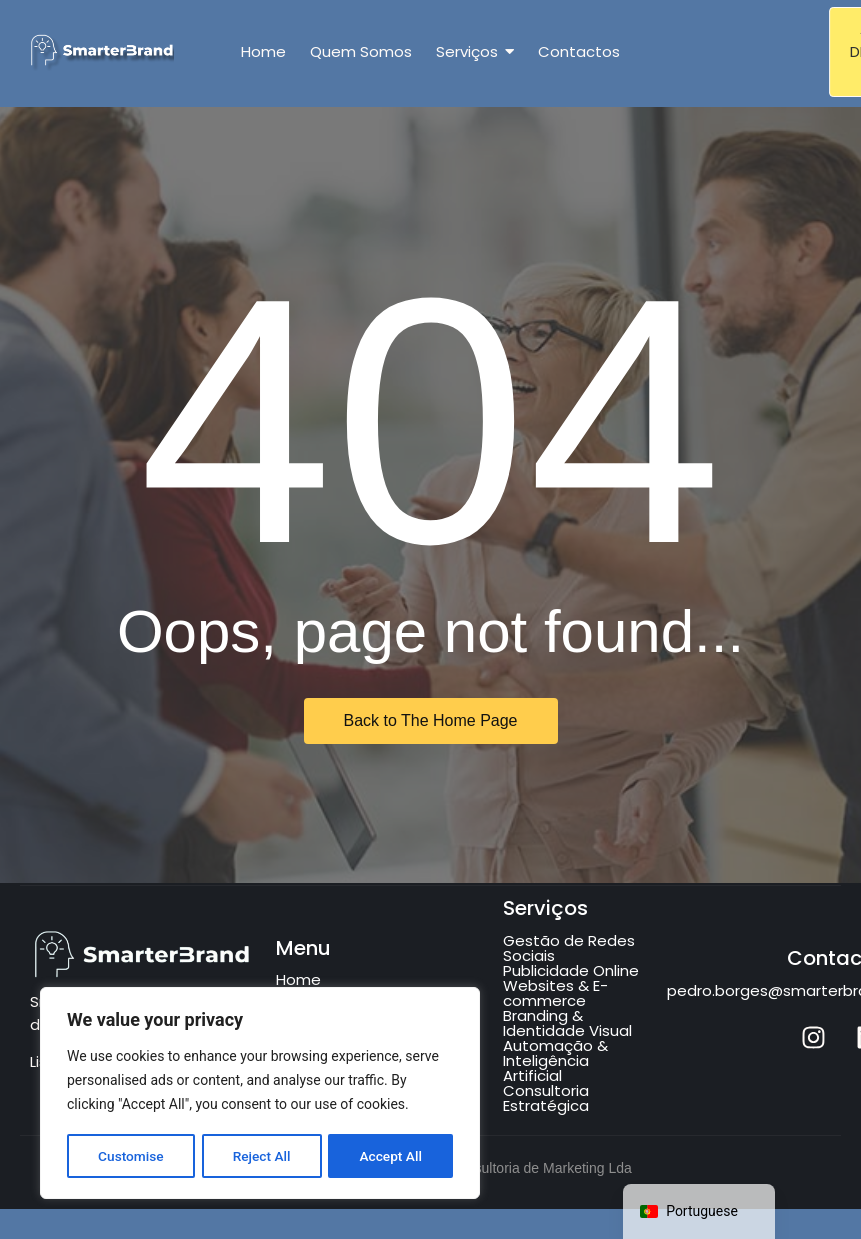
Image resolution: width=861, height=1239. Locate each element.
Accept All (391, 1156)
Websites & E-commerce (555, 993)
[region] (260, 1094)
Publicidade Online (571, 970)
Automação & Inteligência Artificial (555, 1060)
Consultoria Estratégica (546, 1098)
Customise (130, 1156)
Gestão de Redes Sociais (569, 948)
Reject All (261, 1156)
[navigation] (699, 1211)
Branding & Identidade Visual (567, 1023)
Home (298, 979)
